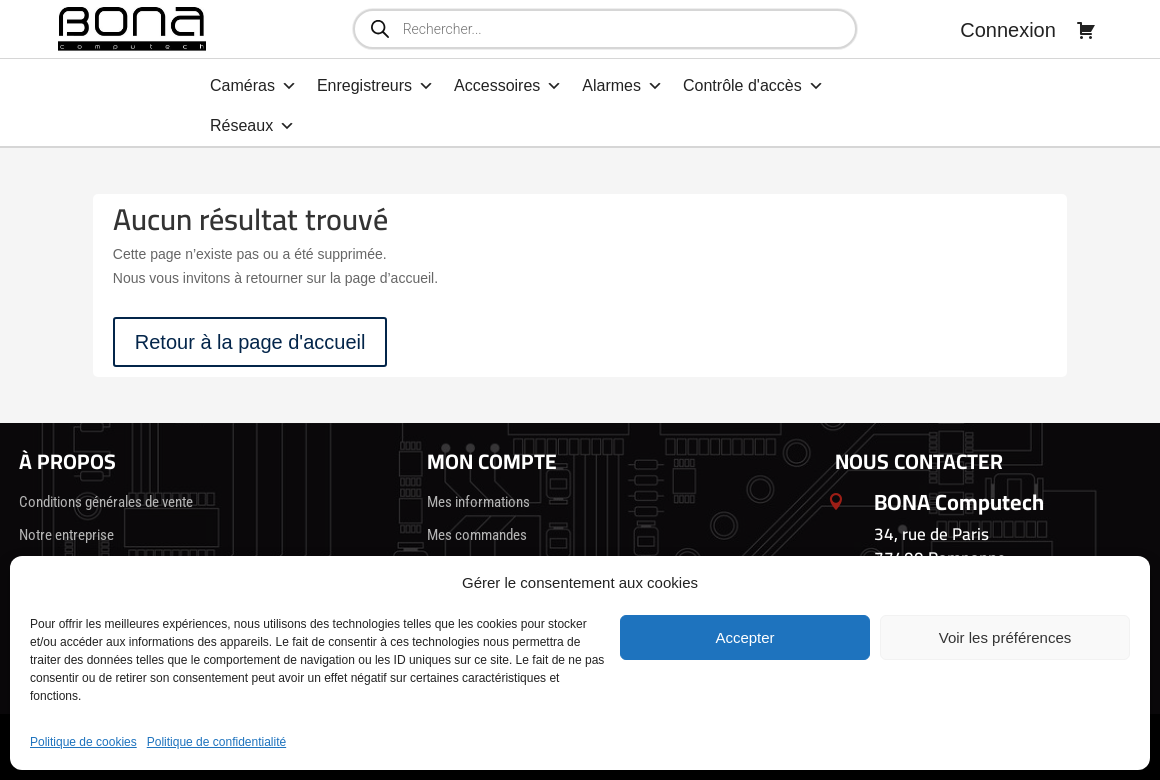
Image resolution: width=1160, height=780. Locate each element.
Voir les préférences (1005, 637)
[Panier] (1086, 30)
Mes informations (478, 502)
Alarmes (622, 86)
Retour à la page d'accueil (250, 342)
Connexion (1008, 30)
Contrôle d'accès (753, 86)
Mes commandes (477, 535)
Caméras (253, 86)
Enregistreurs (375, 86)
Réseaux (252, 126)
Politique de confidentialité (216, 742)
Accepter (744, 637)
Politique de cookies (83, 742)
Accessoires (508, 86)
